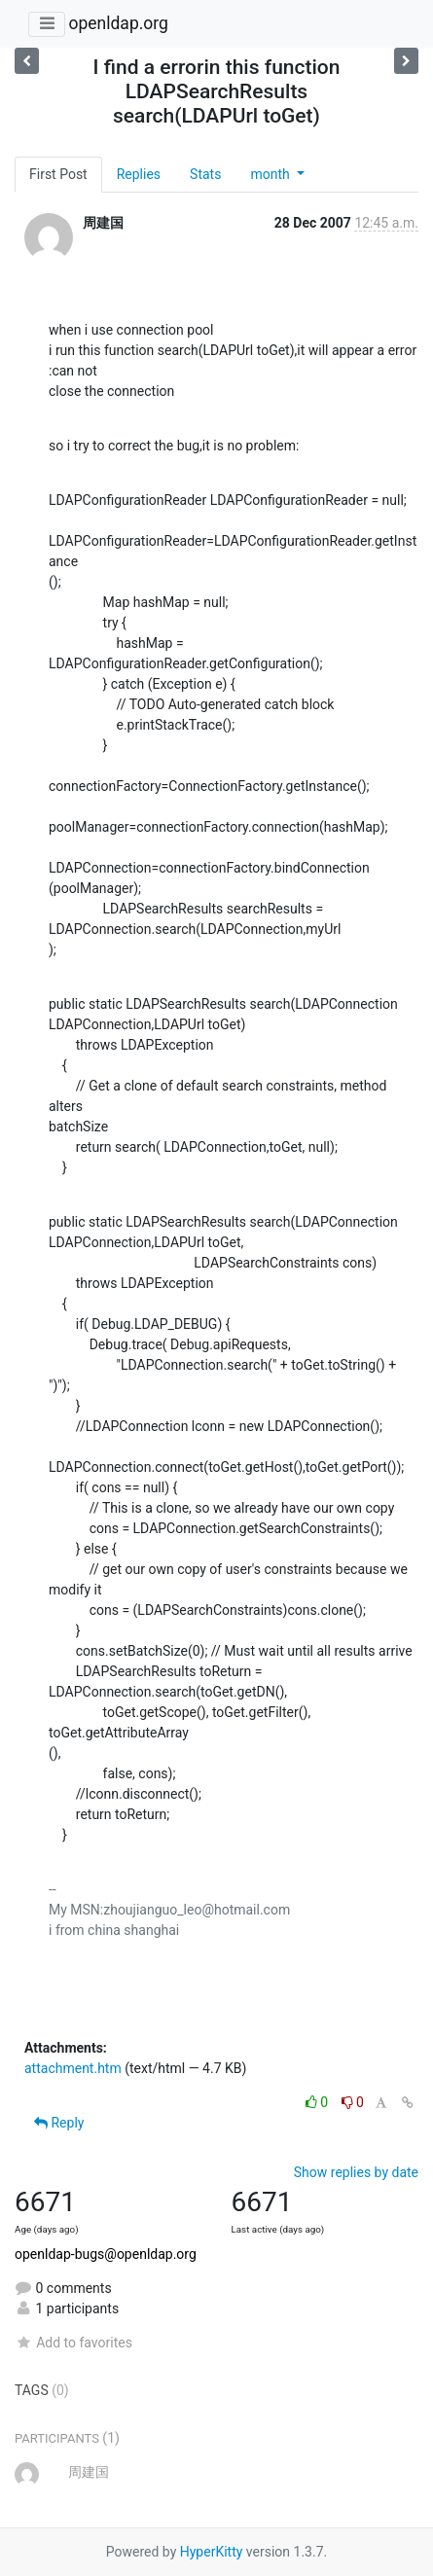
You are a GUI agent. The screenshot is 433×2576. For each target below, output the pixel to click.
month (271, 174)
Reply (59, 2122)
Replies (139, 174)
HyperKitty (211, 2551)
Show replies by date (356, 2172)
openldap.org (117, 23)
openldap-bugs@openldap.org (106, 2254)
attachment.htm (73, 2068)
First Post (58, 174)
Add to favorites (73, 2342)
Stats (205, 174)
